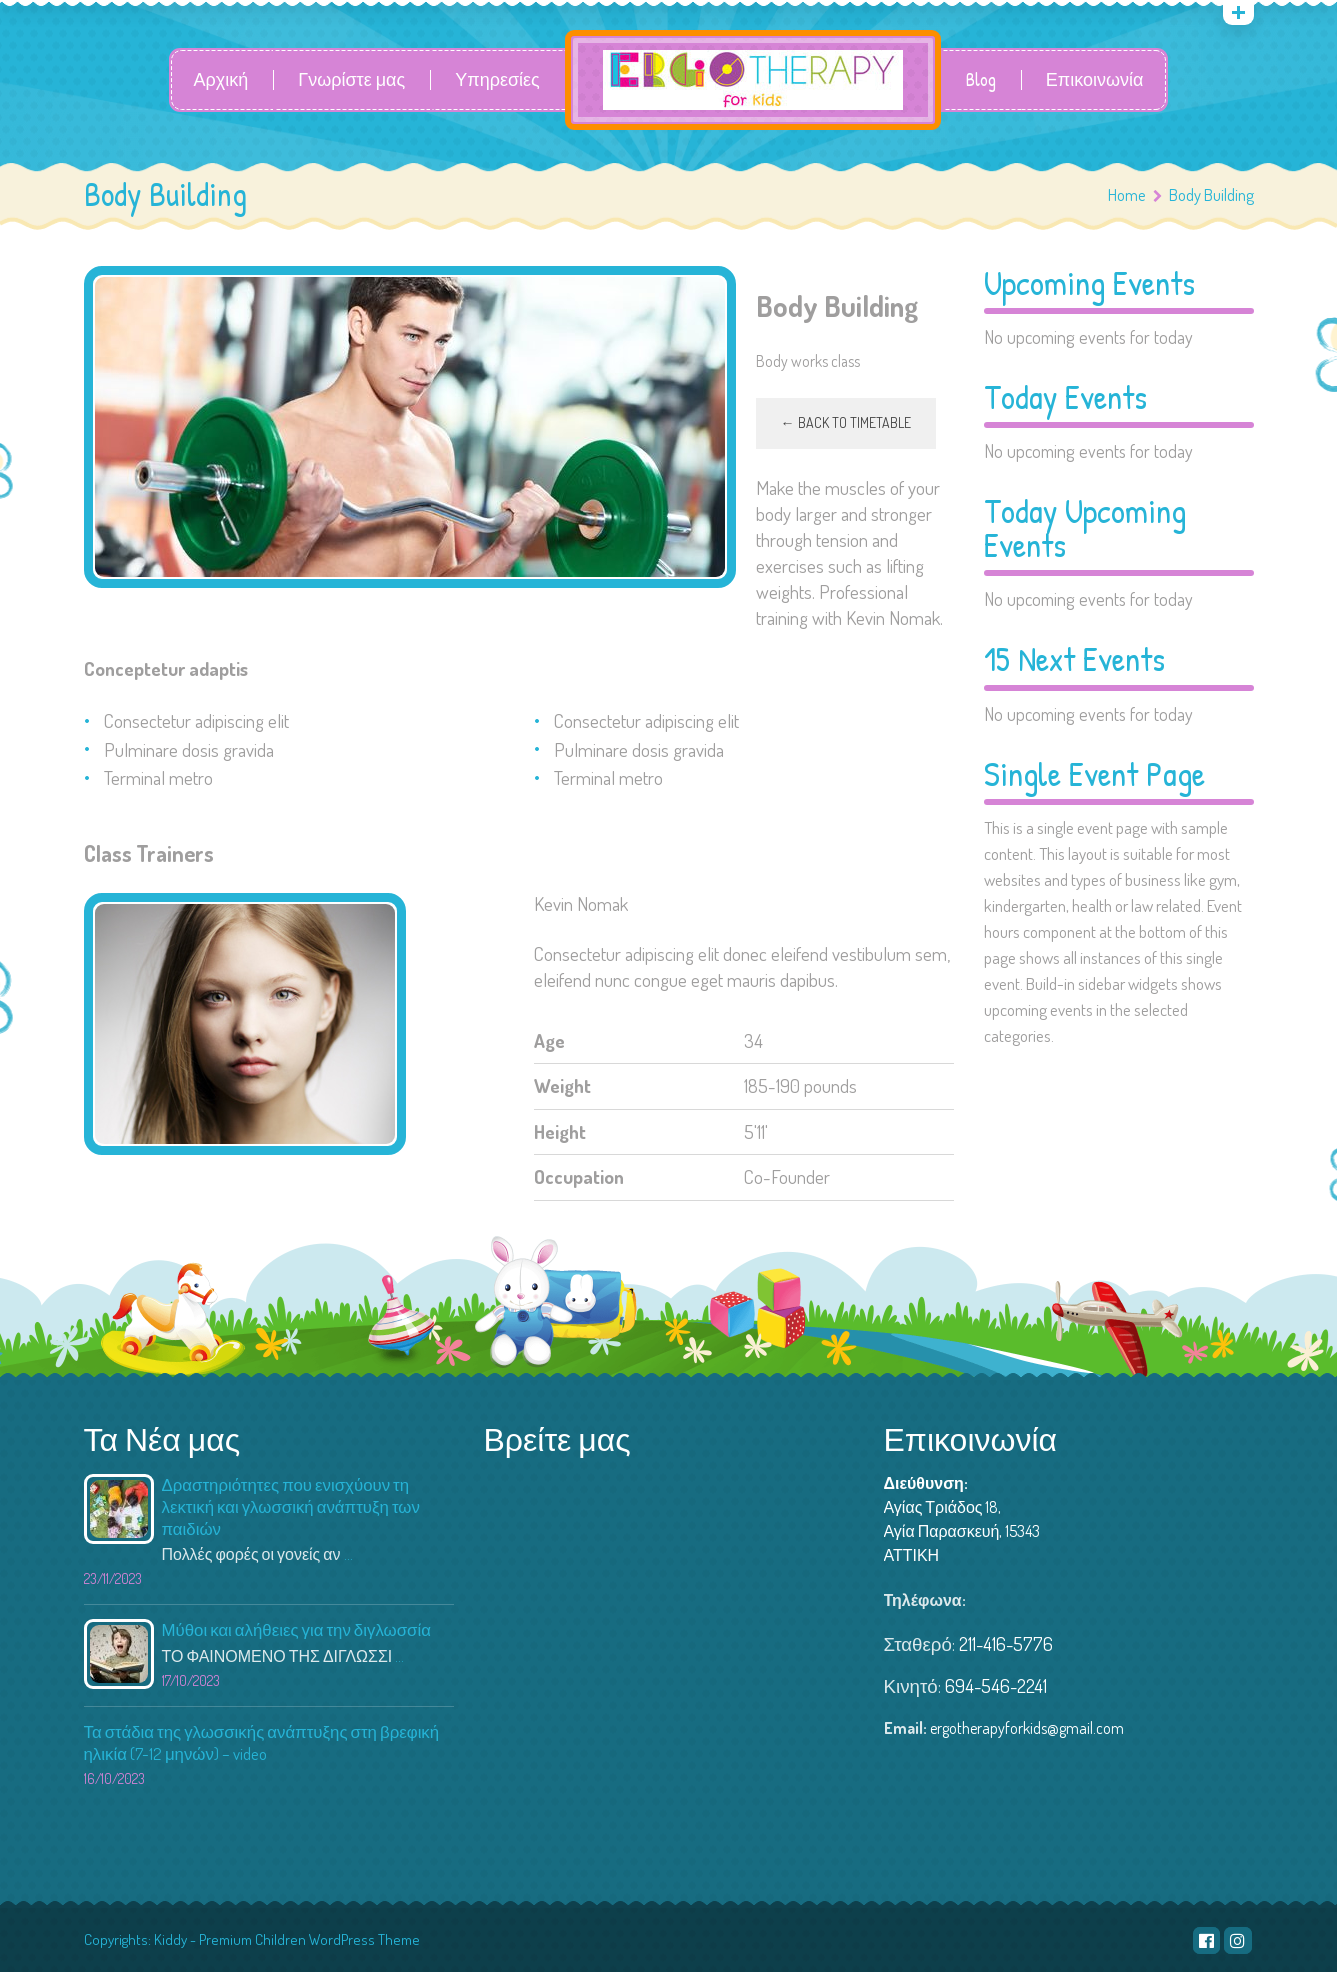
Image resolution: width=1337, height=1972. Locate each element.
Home (1127, 194)
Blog (981, 80)
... (348, 1554)
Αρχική (221, 80)
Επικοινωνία (1095, 80)
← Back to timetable (846, 422)
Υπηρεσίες (497, 80)
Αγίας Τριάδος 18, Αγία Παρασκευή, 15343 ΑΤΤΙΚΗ (962, 1531)
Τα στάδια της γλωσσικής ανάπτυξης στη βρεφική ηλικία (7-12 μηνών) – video (262, 1742)
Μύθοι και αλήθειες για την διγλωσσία (296, 1629)
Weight (562, 1085)
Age (549, 1040)
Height (560, 1131)
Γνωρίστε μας (351, 80)
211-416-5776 (1006, 1643)
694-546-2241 (996, 1685)
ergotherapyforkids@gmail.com (1027, 1728)
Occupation (579, 1176)
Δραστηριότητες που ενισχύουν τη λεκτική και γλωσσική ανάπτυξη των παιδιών (291, 1506)
